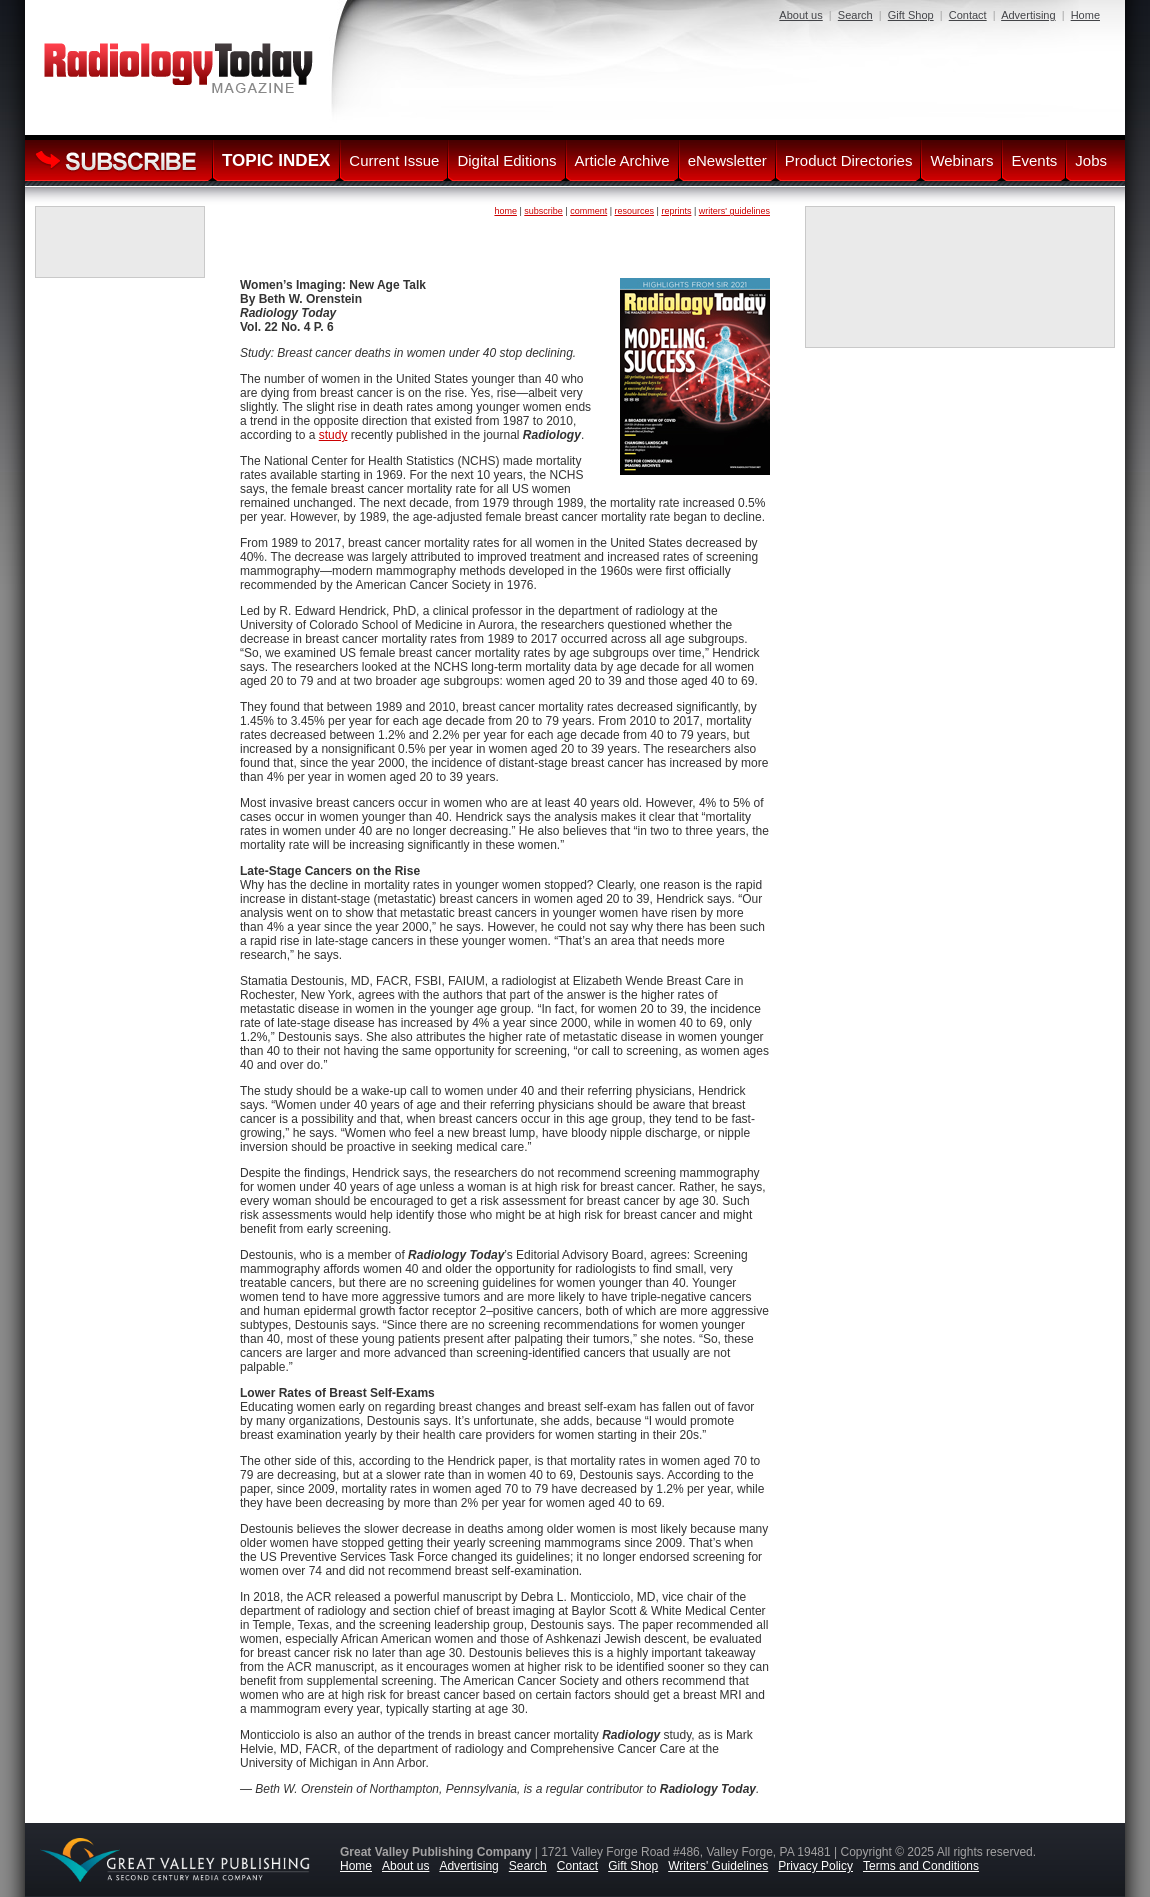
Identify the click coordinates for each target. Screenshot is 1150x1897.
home (505, 211)
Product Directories (849, 160)
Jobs (1091, 160)
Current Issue (394, 160)
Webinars (961, 160)
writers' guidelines (734, 211)
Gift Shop (911, 15)
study (333, 435)
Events (1034, 160)
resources (635, 211)
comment (588, 211)
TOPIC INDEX (276, 160)
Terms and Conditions (921, 1866)
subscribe (543, 211)
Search (855, 15)
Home (1085, 15)
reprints (676, 211)
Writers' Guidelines (718, 1866)
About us (800, 15)
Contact (968, 15)
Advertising (1028, 15)
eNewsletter (727, 160)
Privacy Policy (815, 1866)
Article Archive (622, 160)
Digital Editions (506, 160)
